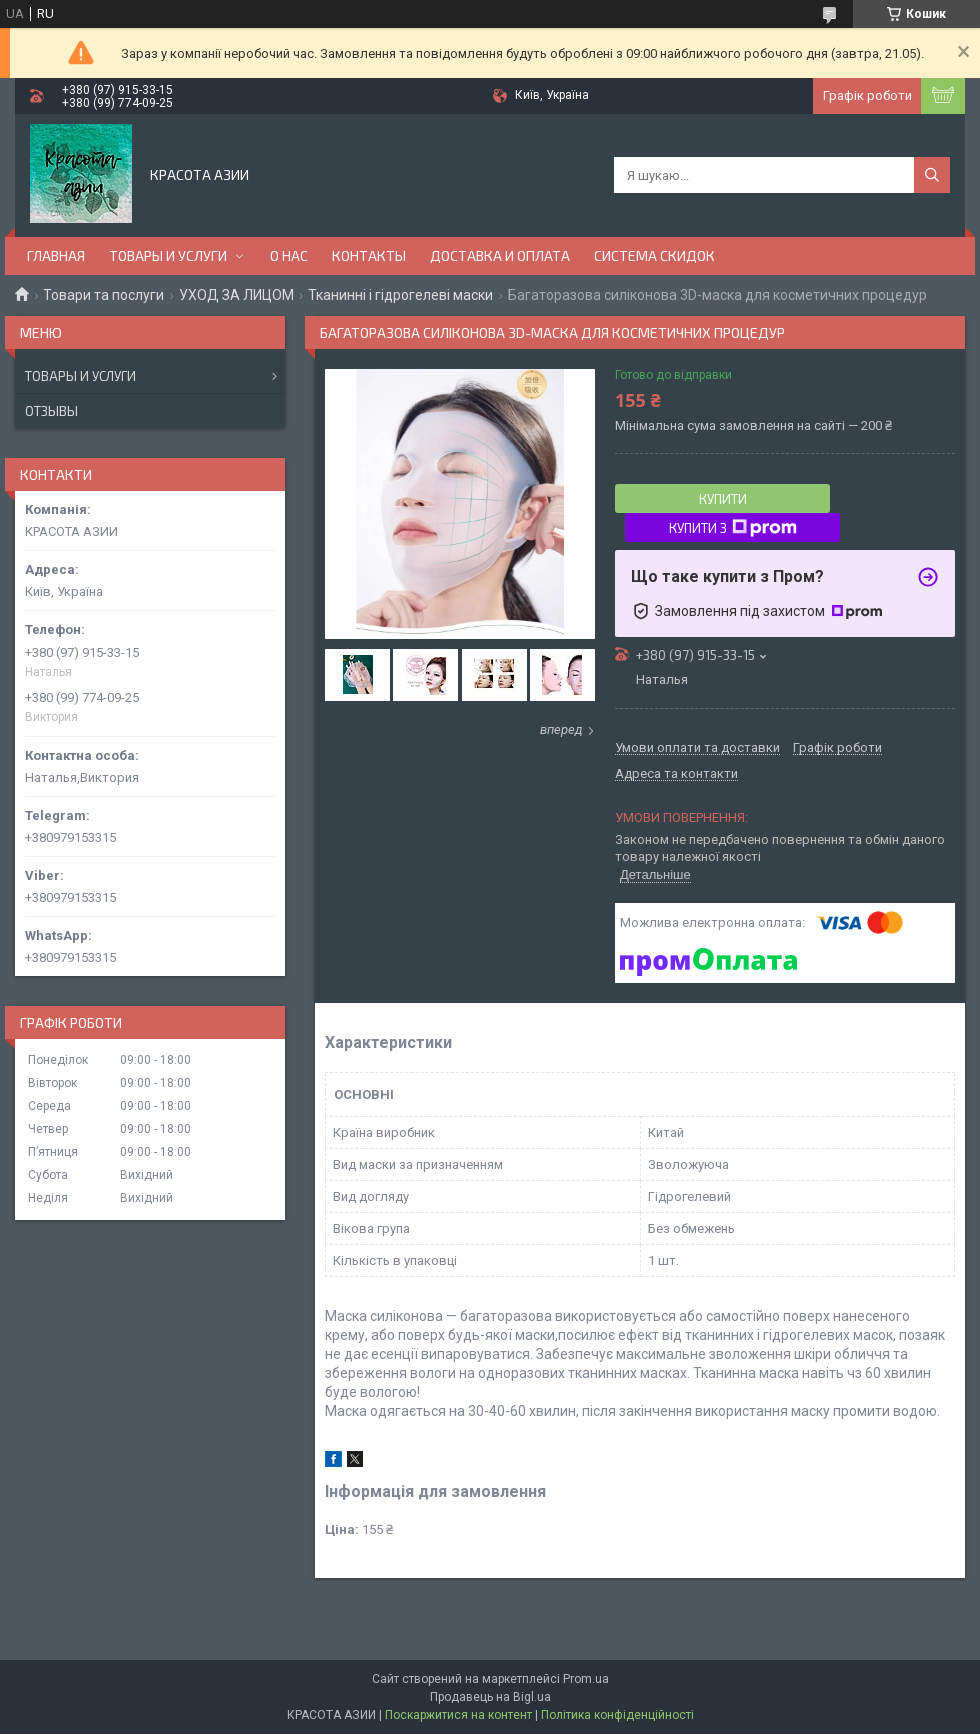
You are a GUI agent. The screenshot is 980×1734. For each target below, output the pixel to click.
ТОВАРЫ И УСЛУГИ (168, 255)
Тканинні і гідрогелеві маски (400, 295)
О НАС (289, 255)
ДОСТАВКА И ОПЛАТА (500, 255)
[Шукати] (932, 175)
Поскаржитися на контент (458, 1715)
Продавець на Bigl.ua (490, 1697)
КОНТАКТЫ (369, 255)
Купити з (733, 528)
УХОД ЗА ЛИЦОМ (236, 295)
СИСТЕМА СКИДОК (654, 255)
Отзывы (51, 411)
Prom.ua (586, 1679)
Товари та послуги (103, 295)
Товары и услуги (80, 376)
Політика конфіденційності (617, 1715)
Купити (723, 499)
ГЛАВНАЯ (56, 255)
